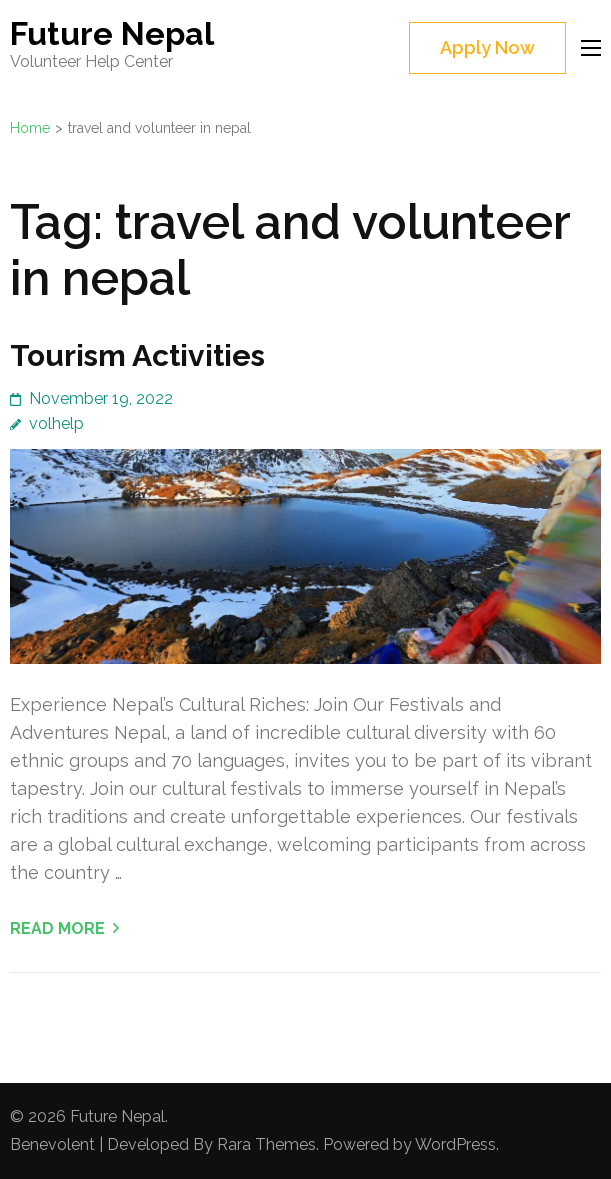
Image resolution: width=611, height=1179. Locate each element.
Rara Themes (266, 1144)
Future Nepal (112, 33)
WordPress (455, 1144)
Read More (57, 928)
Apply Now (487, 47)
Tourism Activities (137, 355)
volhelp (56, 423)
